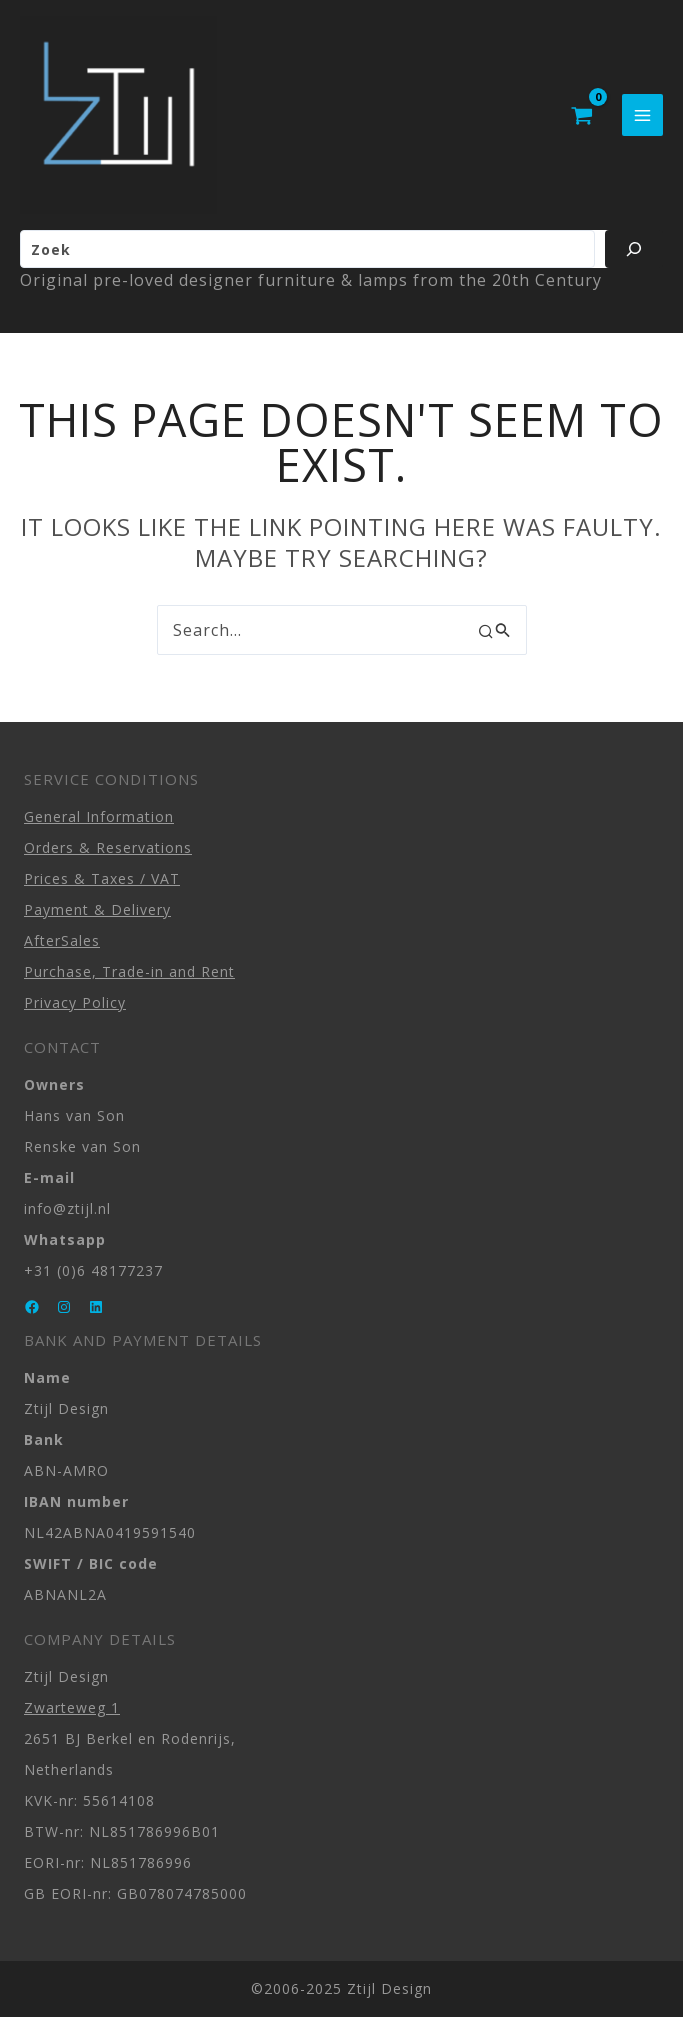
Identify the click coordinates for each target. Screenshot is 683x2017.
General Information (99, 816)
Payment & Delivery (97, 909)
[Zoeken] (634, 252)
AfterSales (62, 940)
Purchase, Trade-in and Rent (129, 971)
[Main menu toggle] (642, 116)
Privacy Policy (75, 1002)
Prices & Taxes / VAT (102, 878)
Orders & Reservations (108, 847)
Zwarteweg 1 (72, 1707)
